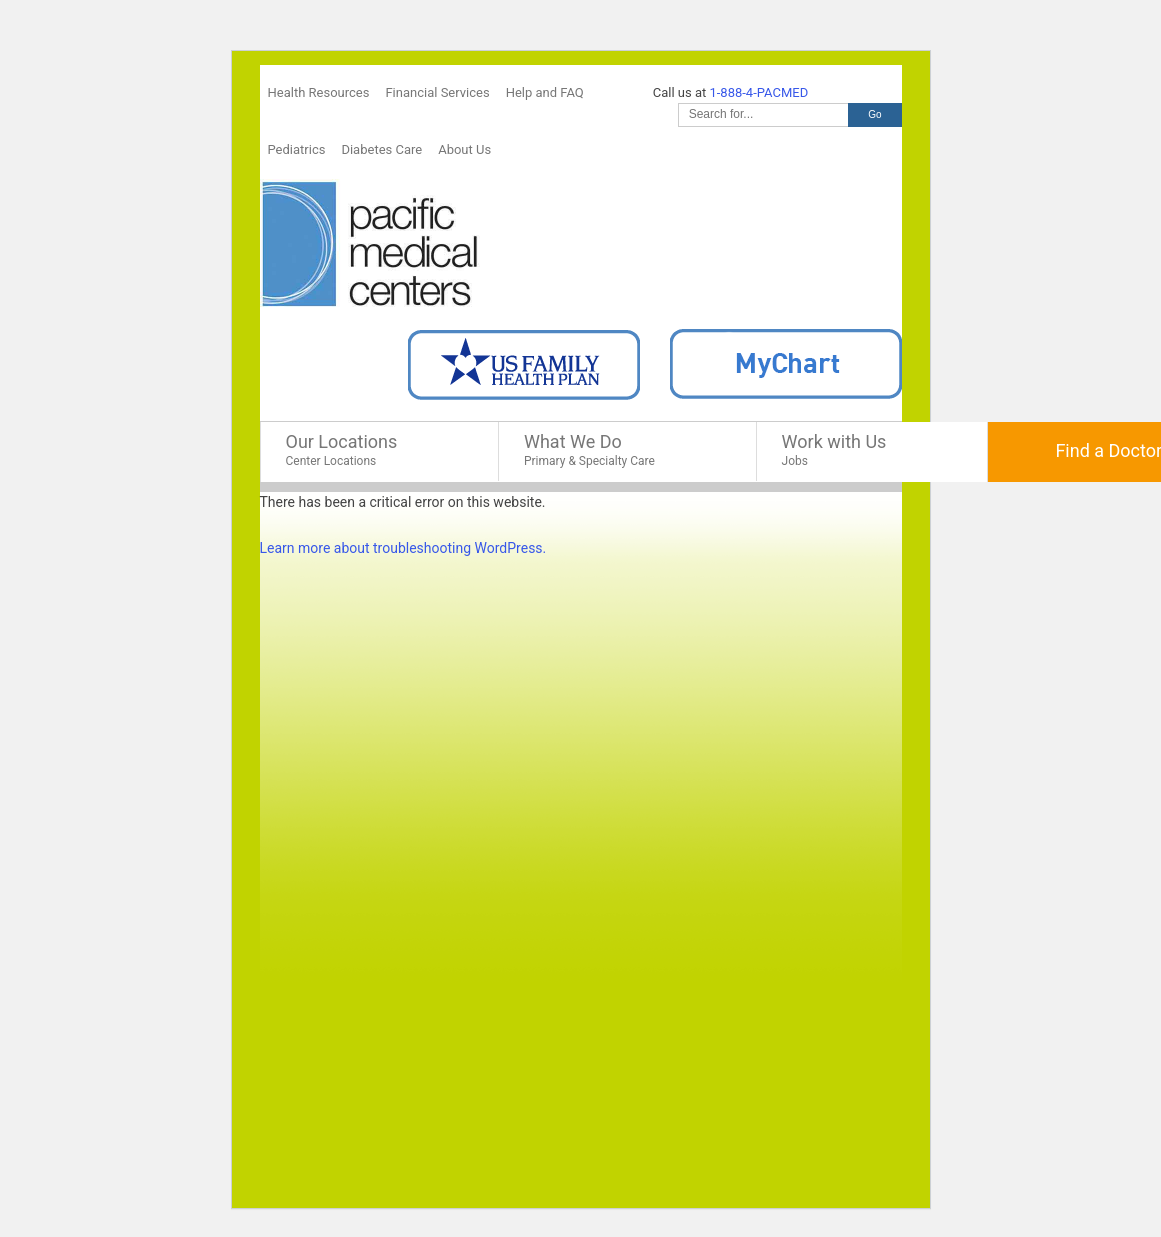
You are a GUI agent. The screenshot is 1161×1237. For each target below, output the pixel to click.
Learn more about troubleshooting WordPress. (403, 548)
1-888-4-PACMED (758, 92)
